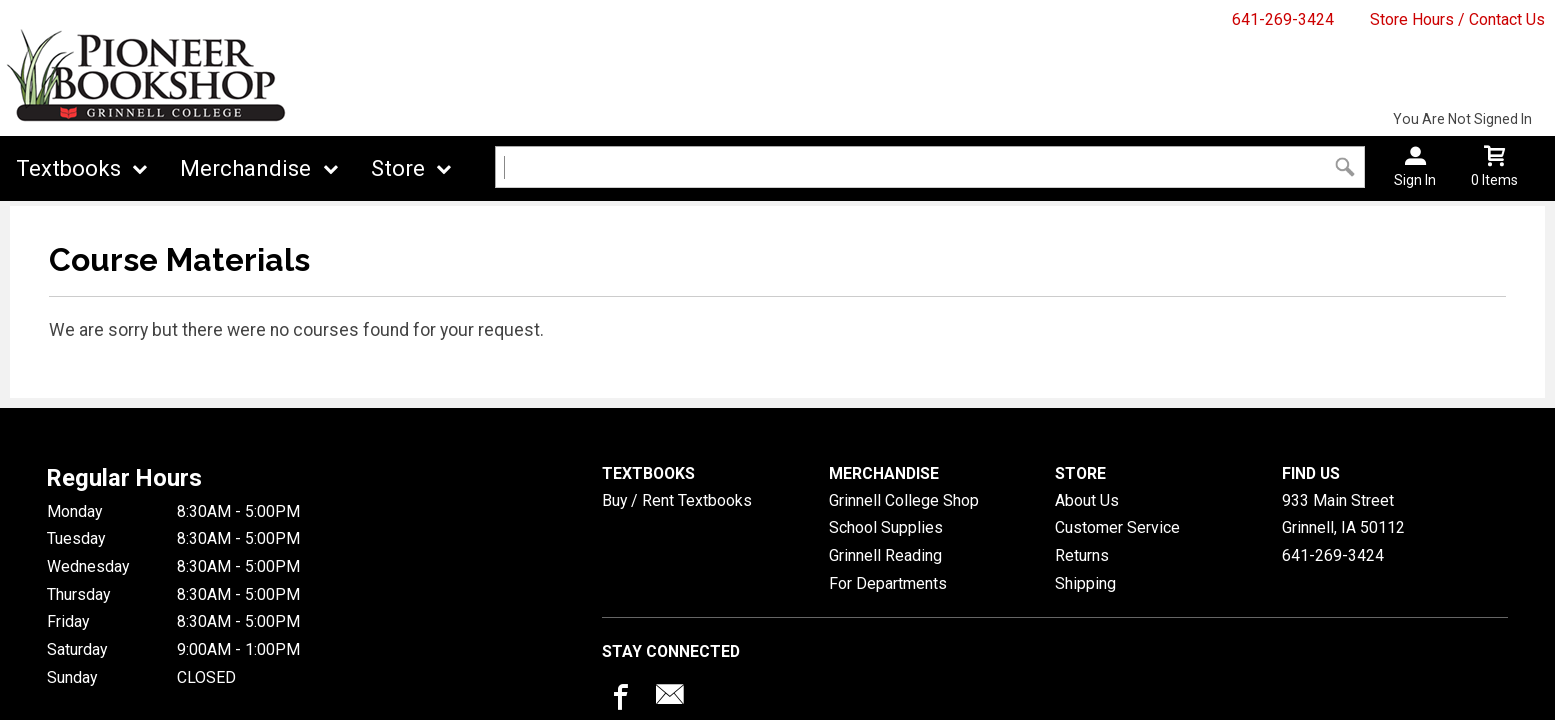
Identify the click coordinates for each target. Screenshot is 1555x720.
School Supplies (886, 527)
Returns (1082, 555)
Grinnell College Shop (904, 500)
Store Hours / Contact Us (1457, 19)
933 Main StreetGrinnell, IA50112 (1343, 514)
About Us (1087, 500)
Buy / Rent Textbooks (677, 500)
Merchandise (245, 168)
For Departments (888, 583)
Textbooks (68, 168)
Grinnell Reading (885, 555)
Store (398, 168)
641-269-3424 (1283, 19)
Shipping (1085, 583)
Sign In (1415, 180)
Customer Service (1117, 527)
